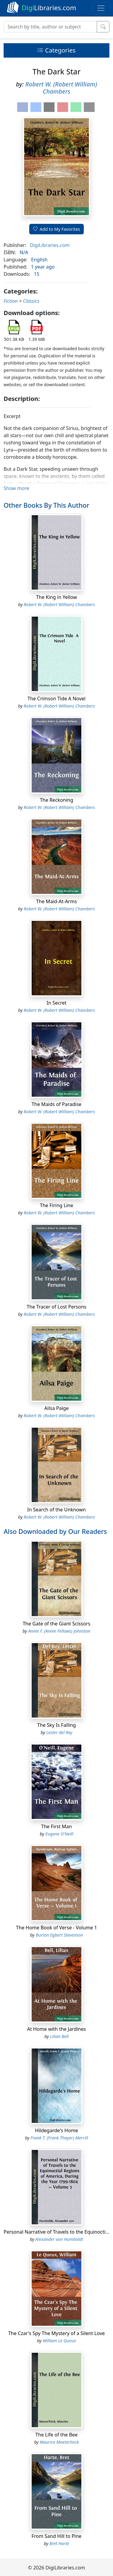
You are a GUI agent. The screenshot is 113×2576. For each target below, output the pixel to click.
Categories (56, 50)
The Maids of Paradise (56, 1104)
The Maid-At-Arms (56, 901)
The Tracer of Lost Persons (56, 1306)
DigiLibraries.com (49, 245)
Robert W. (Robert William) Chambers (61, 87)
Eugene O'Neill (59, 1834)
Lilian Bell (59, 2036)
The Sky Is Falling (56, 1725)
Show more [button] (16, 488)
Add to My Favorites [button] (56, 229)
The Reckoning (56, 800)
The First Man (56, 1826)
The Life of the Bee (57, 2434)
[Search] (50, 26)
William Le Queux (59, 2340)
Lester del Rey (59, 1732)
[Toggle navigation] (101, 8)
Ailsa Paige (56, 1408)
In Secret (56, 1002)
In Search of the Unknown (56, 1509)
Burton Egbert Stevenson (59, 1935)
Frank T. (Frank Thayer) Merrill (59, 2138)
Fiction (11, 301)
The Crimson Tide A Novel (56, 698)
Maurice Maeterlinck (59, 2442)
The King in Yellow (56, 597)
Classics (31, 301)
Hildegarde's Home (56, 2130)
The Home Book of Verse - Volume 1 (56, 1927)
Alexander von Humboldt (59, 2239)
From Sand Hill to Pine (57, 2536)
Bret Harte (59, 2543)
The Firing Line (56, 1205)
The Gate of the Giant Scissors (56, 1623)
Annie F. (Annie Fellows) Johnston (59, 1631)
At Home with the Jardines (56, 2029)
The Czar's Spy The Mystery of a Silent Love (56, 2333)
